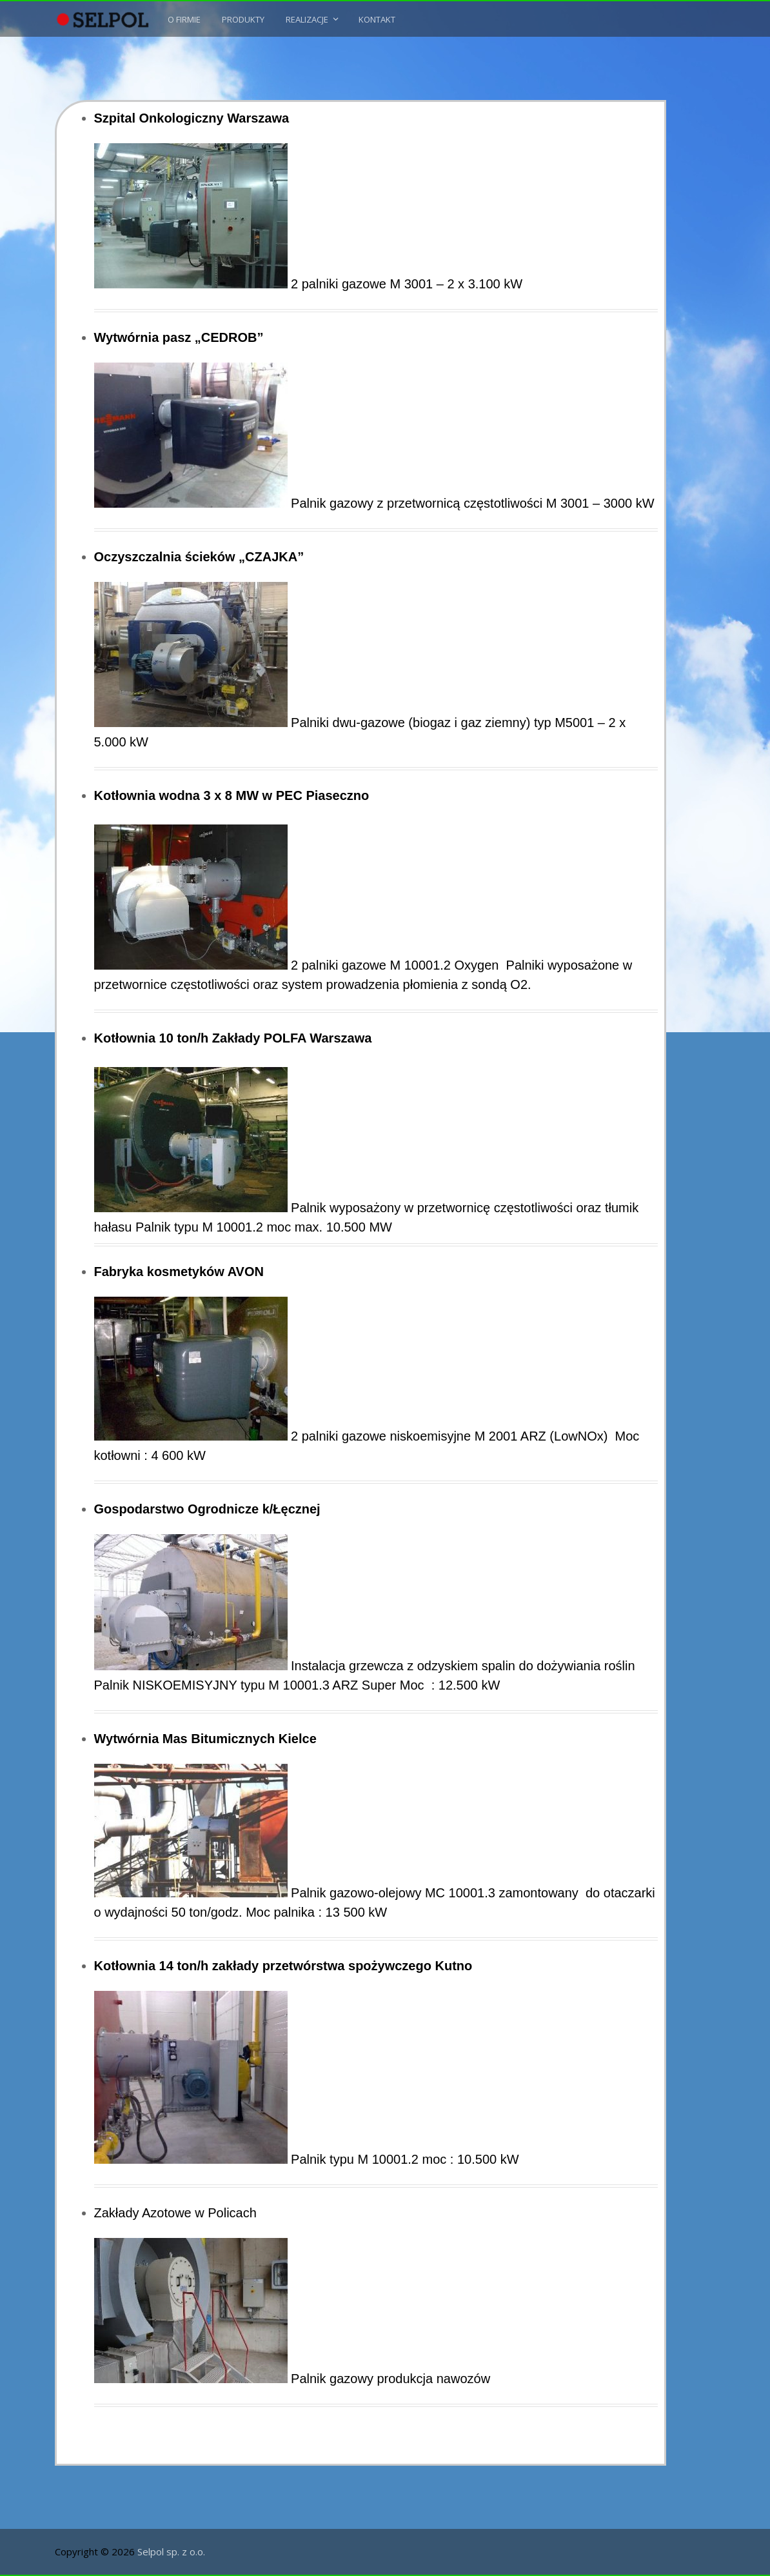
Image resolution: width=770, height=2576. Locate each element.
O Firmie (184, 19)
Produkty (243, 19)
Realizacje (307, 19)
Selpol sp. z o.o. (171, 2551)
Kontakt (377, 19)
